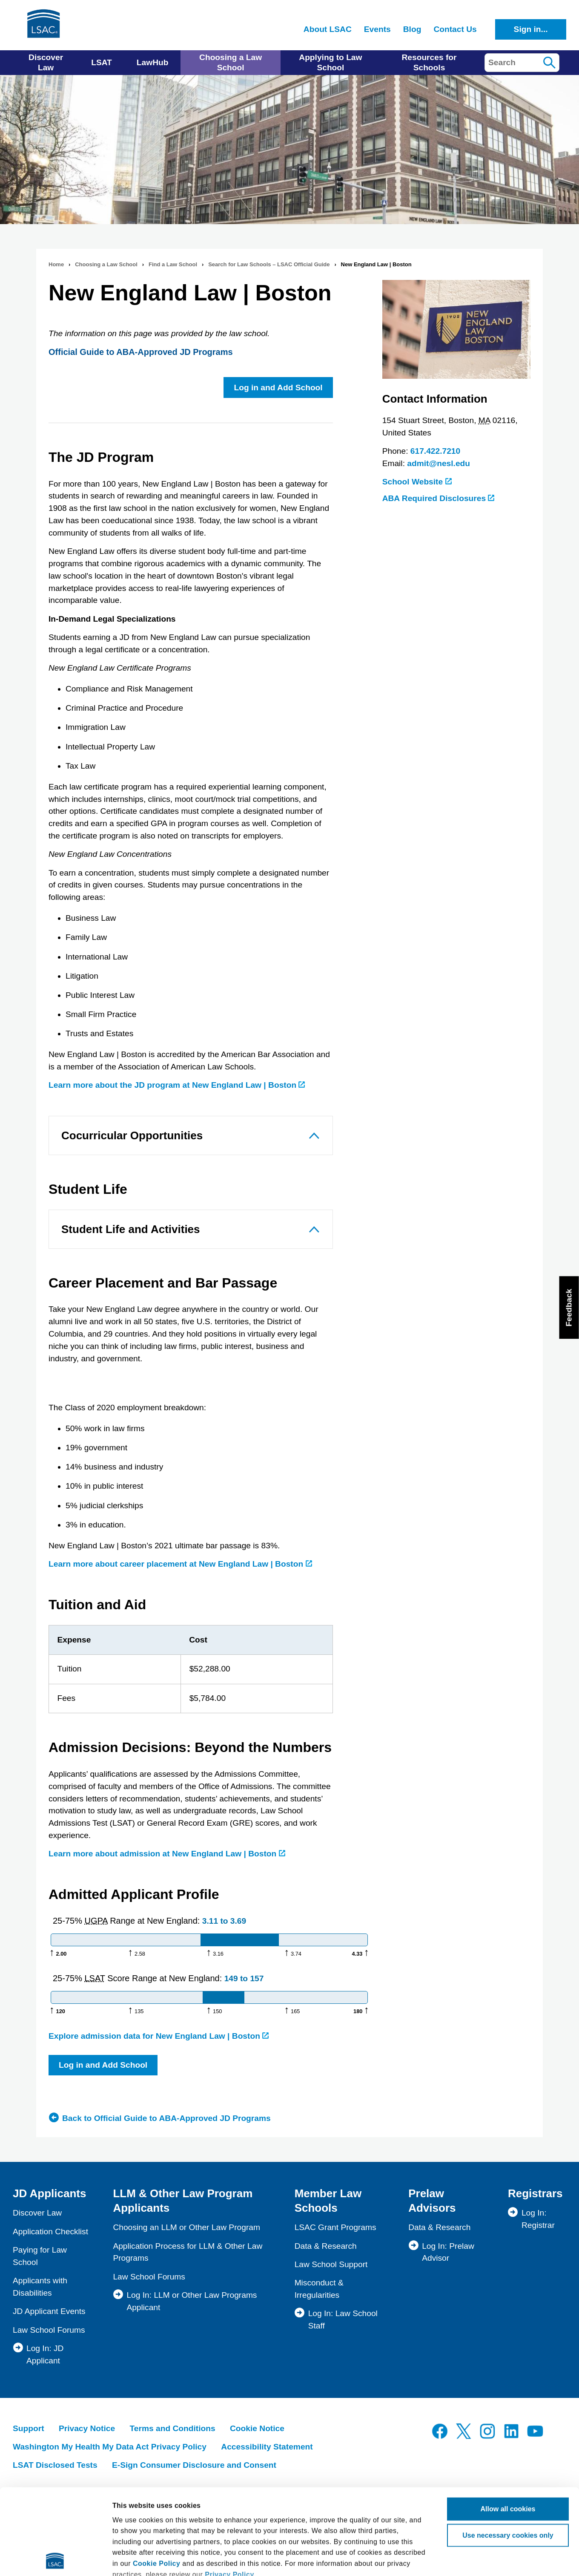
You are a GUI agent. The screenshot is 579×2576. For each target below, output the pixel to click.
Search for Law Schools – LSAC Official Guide (269, 264)
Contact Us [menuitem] (454, 29)
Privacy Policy (229, 2488)
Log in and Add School (278, 387)
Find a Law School (173, 264)
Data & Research (326, 2246)
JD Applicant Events (49, 2311)
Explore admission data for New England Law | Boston (159, 2035)
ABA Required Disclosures (438, 498)
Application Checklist (50, 2231)
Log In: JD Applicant (44, 2354)
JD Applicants (49, 2193)
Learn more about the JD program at (177, 1085)
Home (56, 264)
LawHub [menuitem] (153, 62)
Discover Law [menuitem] (46, 62)
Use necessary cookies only (507, 2449)
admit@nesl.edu (438, 463)
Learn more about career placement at (180, 1563)
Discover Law (37, 2212)
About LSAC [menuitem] (328, 29)
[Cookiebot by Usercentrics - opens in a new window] (55, 2559)
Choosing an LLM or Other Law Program (186, 2227)
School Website (417, 481)
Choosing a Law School (106, 264)
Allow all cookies (508, 2423)
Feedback (569, 1308)
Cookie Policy (156, 2477)
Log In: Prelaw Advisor (448, 2252)
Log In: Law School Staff (343, 2319)
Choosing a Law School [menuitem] (230, 62)
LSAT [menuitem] (101, 62)
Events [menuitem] (377, 29)
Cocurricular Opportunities (132, 1135)
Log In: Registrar (538, 2219)
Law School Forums (49, 2329)
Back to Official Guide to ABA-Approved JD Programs (166, 2118)
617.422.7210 (435, 451)
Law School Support (331, 2264)
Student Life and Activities (130, 1229)
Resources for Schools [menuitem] (428, 62)
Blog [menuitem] (412, 29)
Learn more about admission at (167, 1853)
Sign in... (531, 29)
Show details (133, 2558)
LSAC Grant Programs (335, 2227)
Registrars (535, 2193)
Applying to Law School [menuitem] (330, 62)
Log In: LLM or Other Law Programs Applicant (191, 2301)
